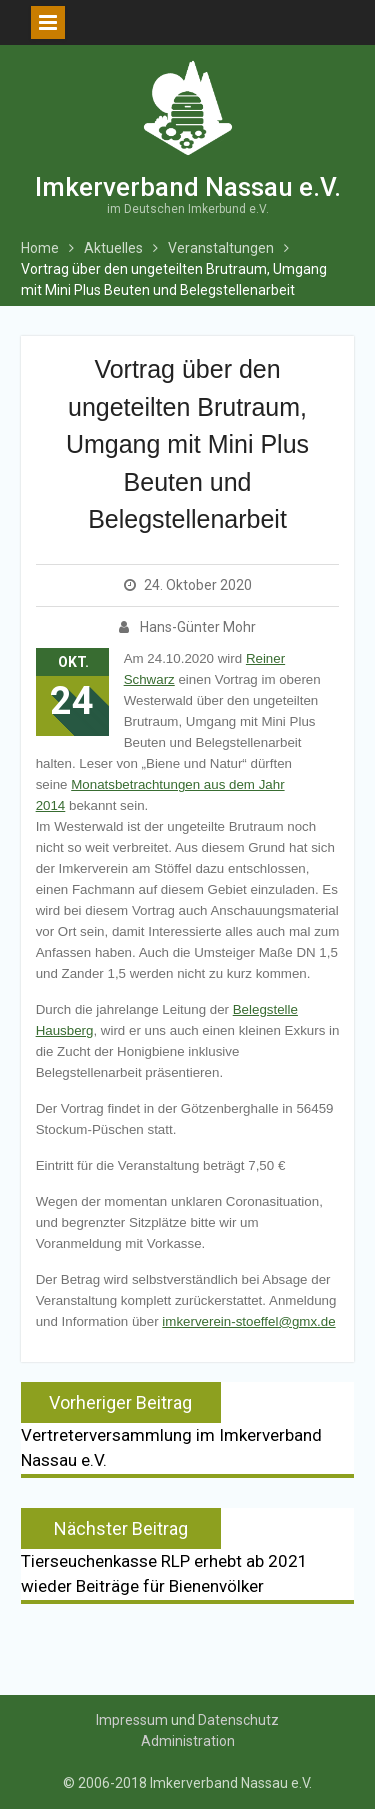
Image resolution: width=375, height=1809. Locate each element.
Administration (188, 1741)
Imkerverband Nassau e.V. (188, 187)
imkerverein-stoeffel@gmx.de (248, 1321)
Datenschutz (238, 1720)
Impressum (132, 1720)
